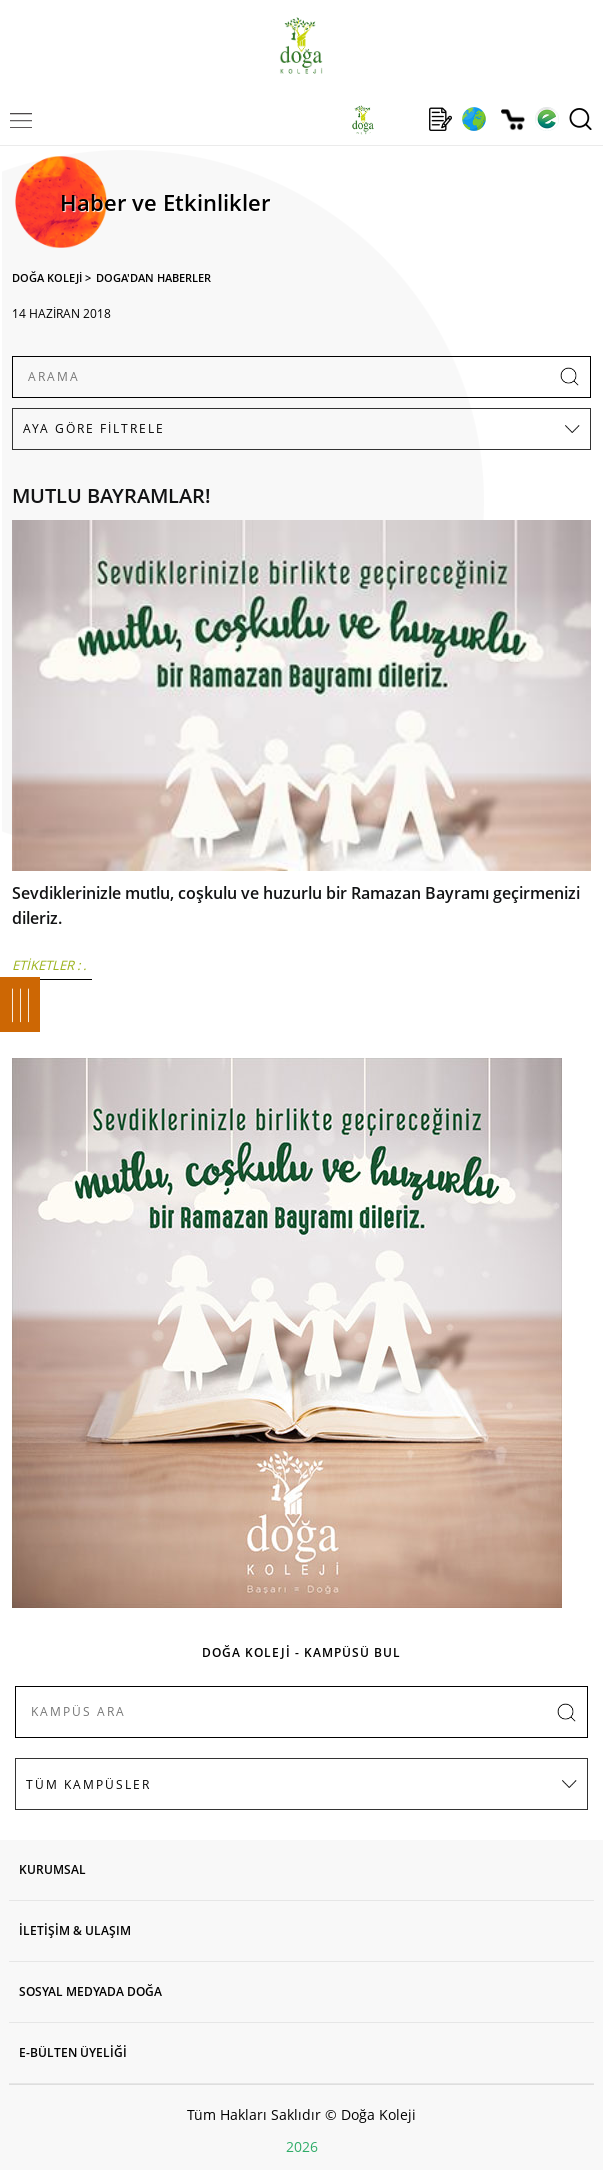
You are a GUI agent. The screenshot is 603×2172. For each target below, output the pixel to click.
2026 (302, 2146)
